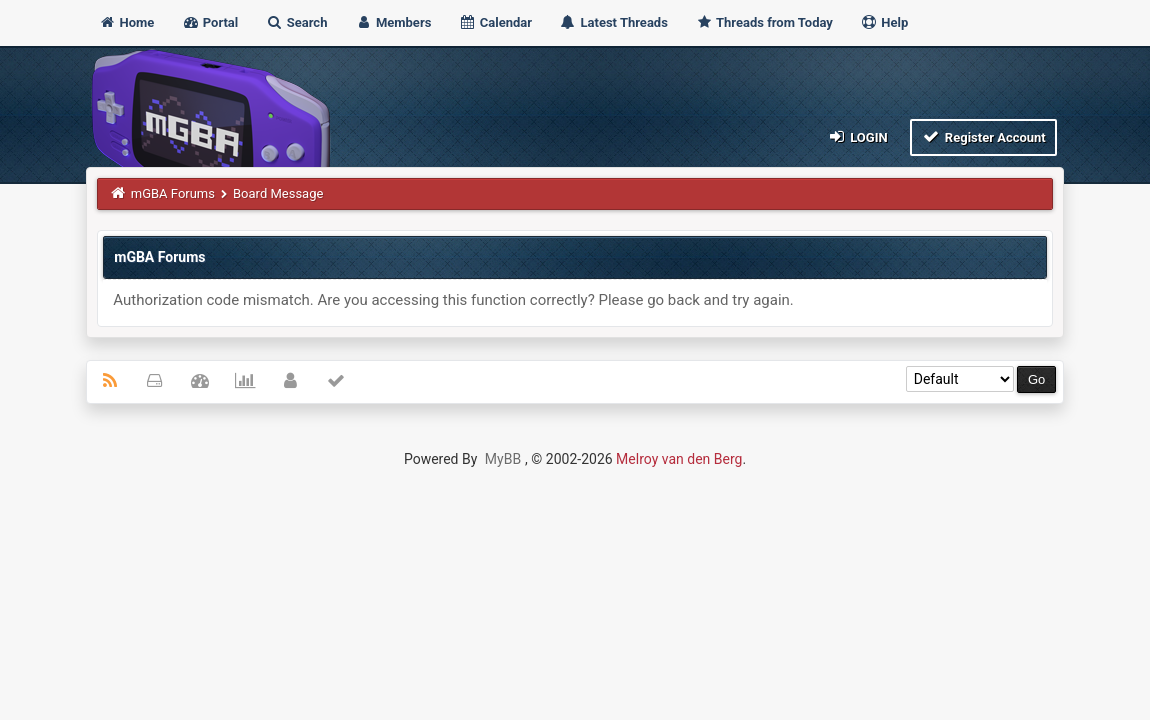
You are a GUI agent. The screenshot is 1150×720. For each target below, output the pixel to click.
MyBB (503, 459)
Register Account (983, 136)
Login (856, 136)
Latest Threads (613, 22)
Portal (210, 22)
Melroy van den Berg (679, 459)
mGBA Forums (173, 193)
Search (297, 22)
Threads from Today (764, 22)
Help (884, 22)
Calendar (495, 22)
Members (393, 22)
